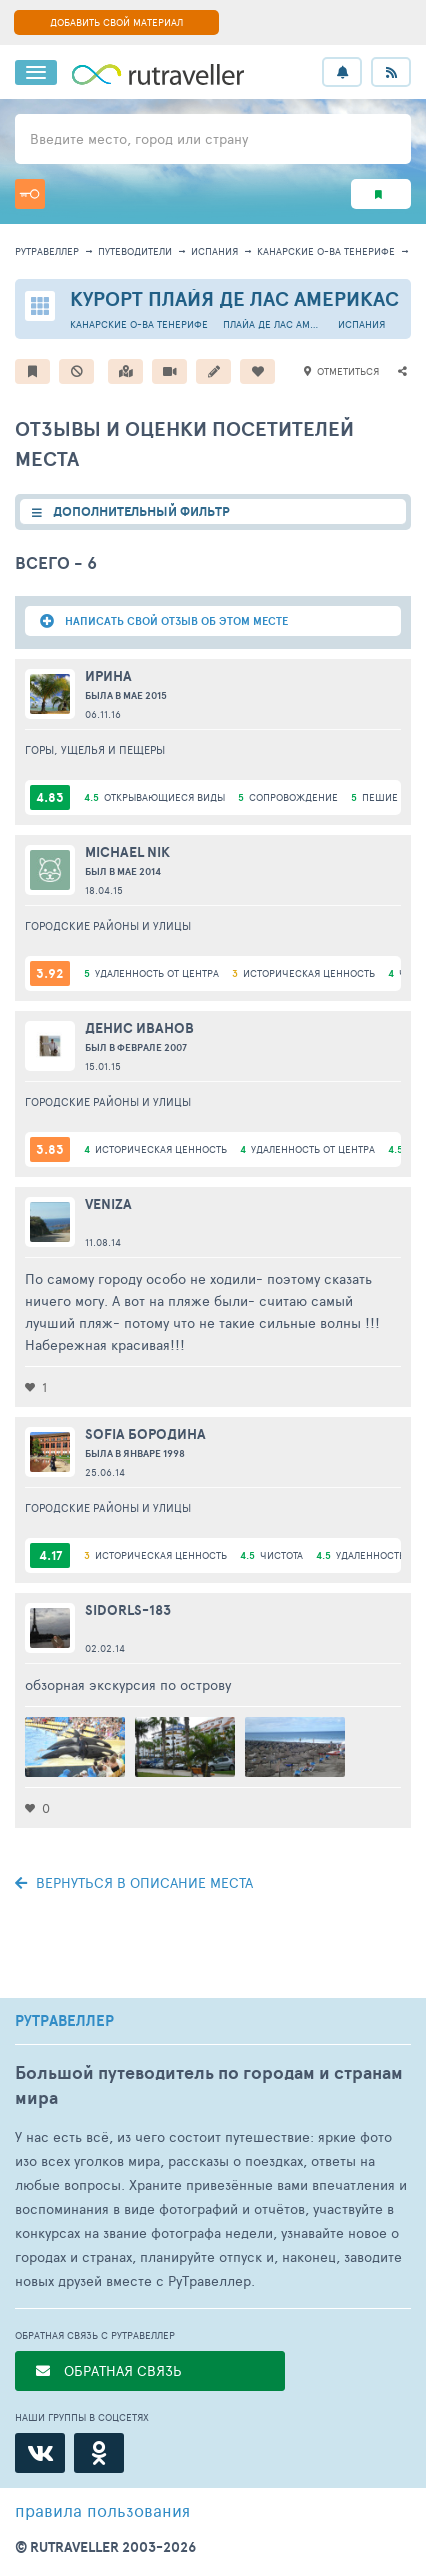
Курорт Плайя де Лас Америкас (234, 298)
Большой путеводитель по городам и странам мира (209, 2085)
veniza (108, 1204)
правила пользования (102, 2510)
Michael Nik (127, 852)
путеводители (135, 251)
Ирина (108, 676)
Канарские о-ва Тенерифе (326, 251)
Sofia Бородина (145, 1434)
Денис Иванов (139, 1028)
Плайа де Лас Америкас (273, 324)
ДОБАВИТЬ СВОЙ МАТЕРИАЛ (116, 22)
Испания (214, 251)
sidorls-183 (128, 1610)
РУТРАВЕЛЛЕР (64, 2021)
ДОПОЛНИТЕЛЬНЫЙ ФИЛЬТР (141, 511)
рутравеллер (47, 251)
